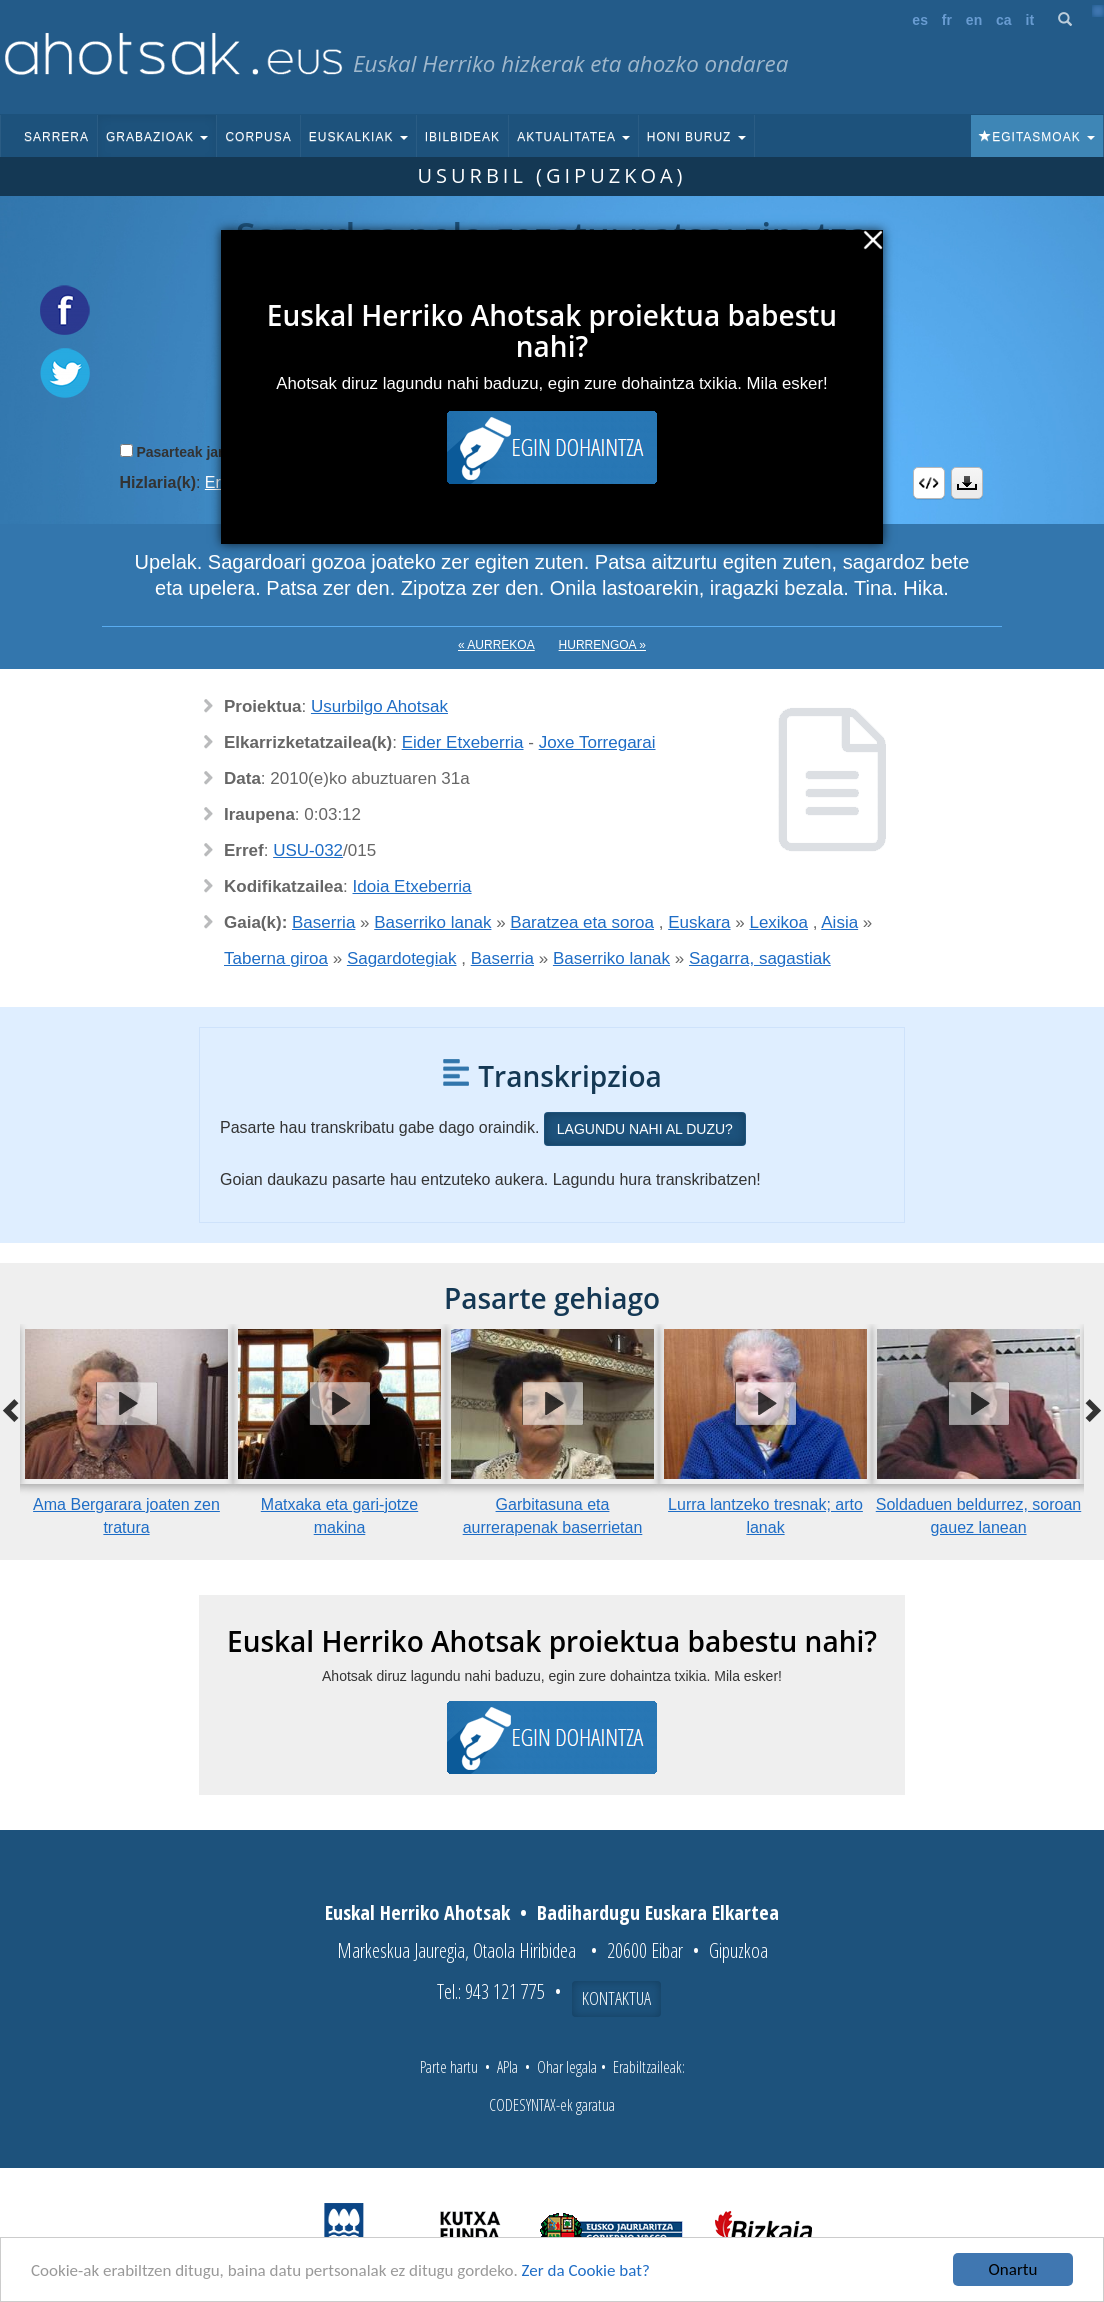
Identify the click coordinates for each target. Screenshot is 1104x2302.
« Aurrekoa (496, 645)
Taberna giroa (276, 958)
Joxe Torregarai (597, 742)
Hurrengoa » (602, 645)
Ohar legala (567, 2067)
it (1030, 20)
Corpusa (258, 137)
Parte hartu (449, 2067)
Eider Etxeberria (463, 742)
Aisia (839, 922)
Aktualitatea (573, 137)
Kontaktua (616, 1998)
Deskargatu (967, 483)
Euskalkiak (358, 137)
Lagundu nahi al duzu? (645, 1129)
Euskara (699, 922)
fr (947, 20)
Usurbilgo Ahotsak (379, 706)
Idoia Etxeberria (412, 886)
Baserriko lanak (432, 922)
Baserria (323, 922)
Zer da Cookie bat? (586, 2270)
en (974, 20)
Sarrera (56, 137)
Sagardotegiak (402, 958)
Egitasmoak (1037, 137)
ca (1004, 20)
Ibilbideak (462, 137)
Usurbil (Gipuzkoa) (551, 175)
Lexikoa (778, 922)
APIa (507, 2067)
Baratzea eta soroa (582, 922)
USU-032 (308, 850)
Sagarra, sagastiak (760, 958)
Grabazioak (157, 137)
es (920, 20)
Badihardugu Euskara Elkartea (658, 1912)
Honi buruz (696, 137)
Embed (929, 483)
